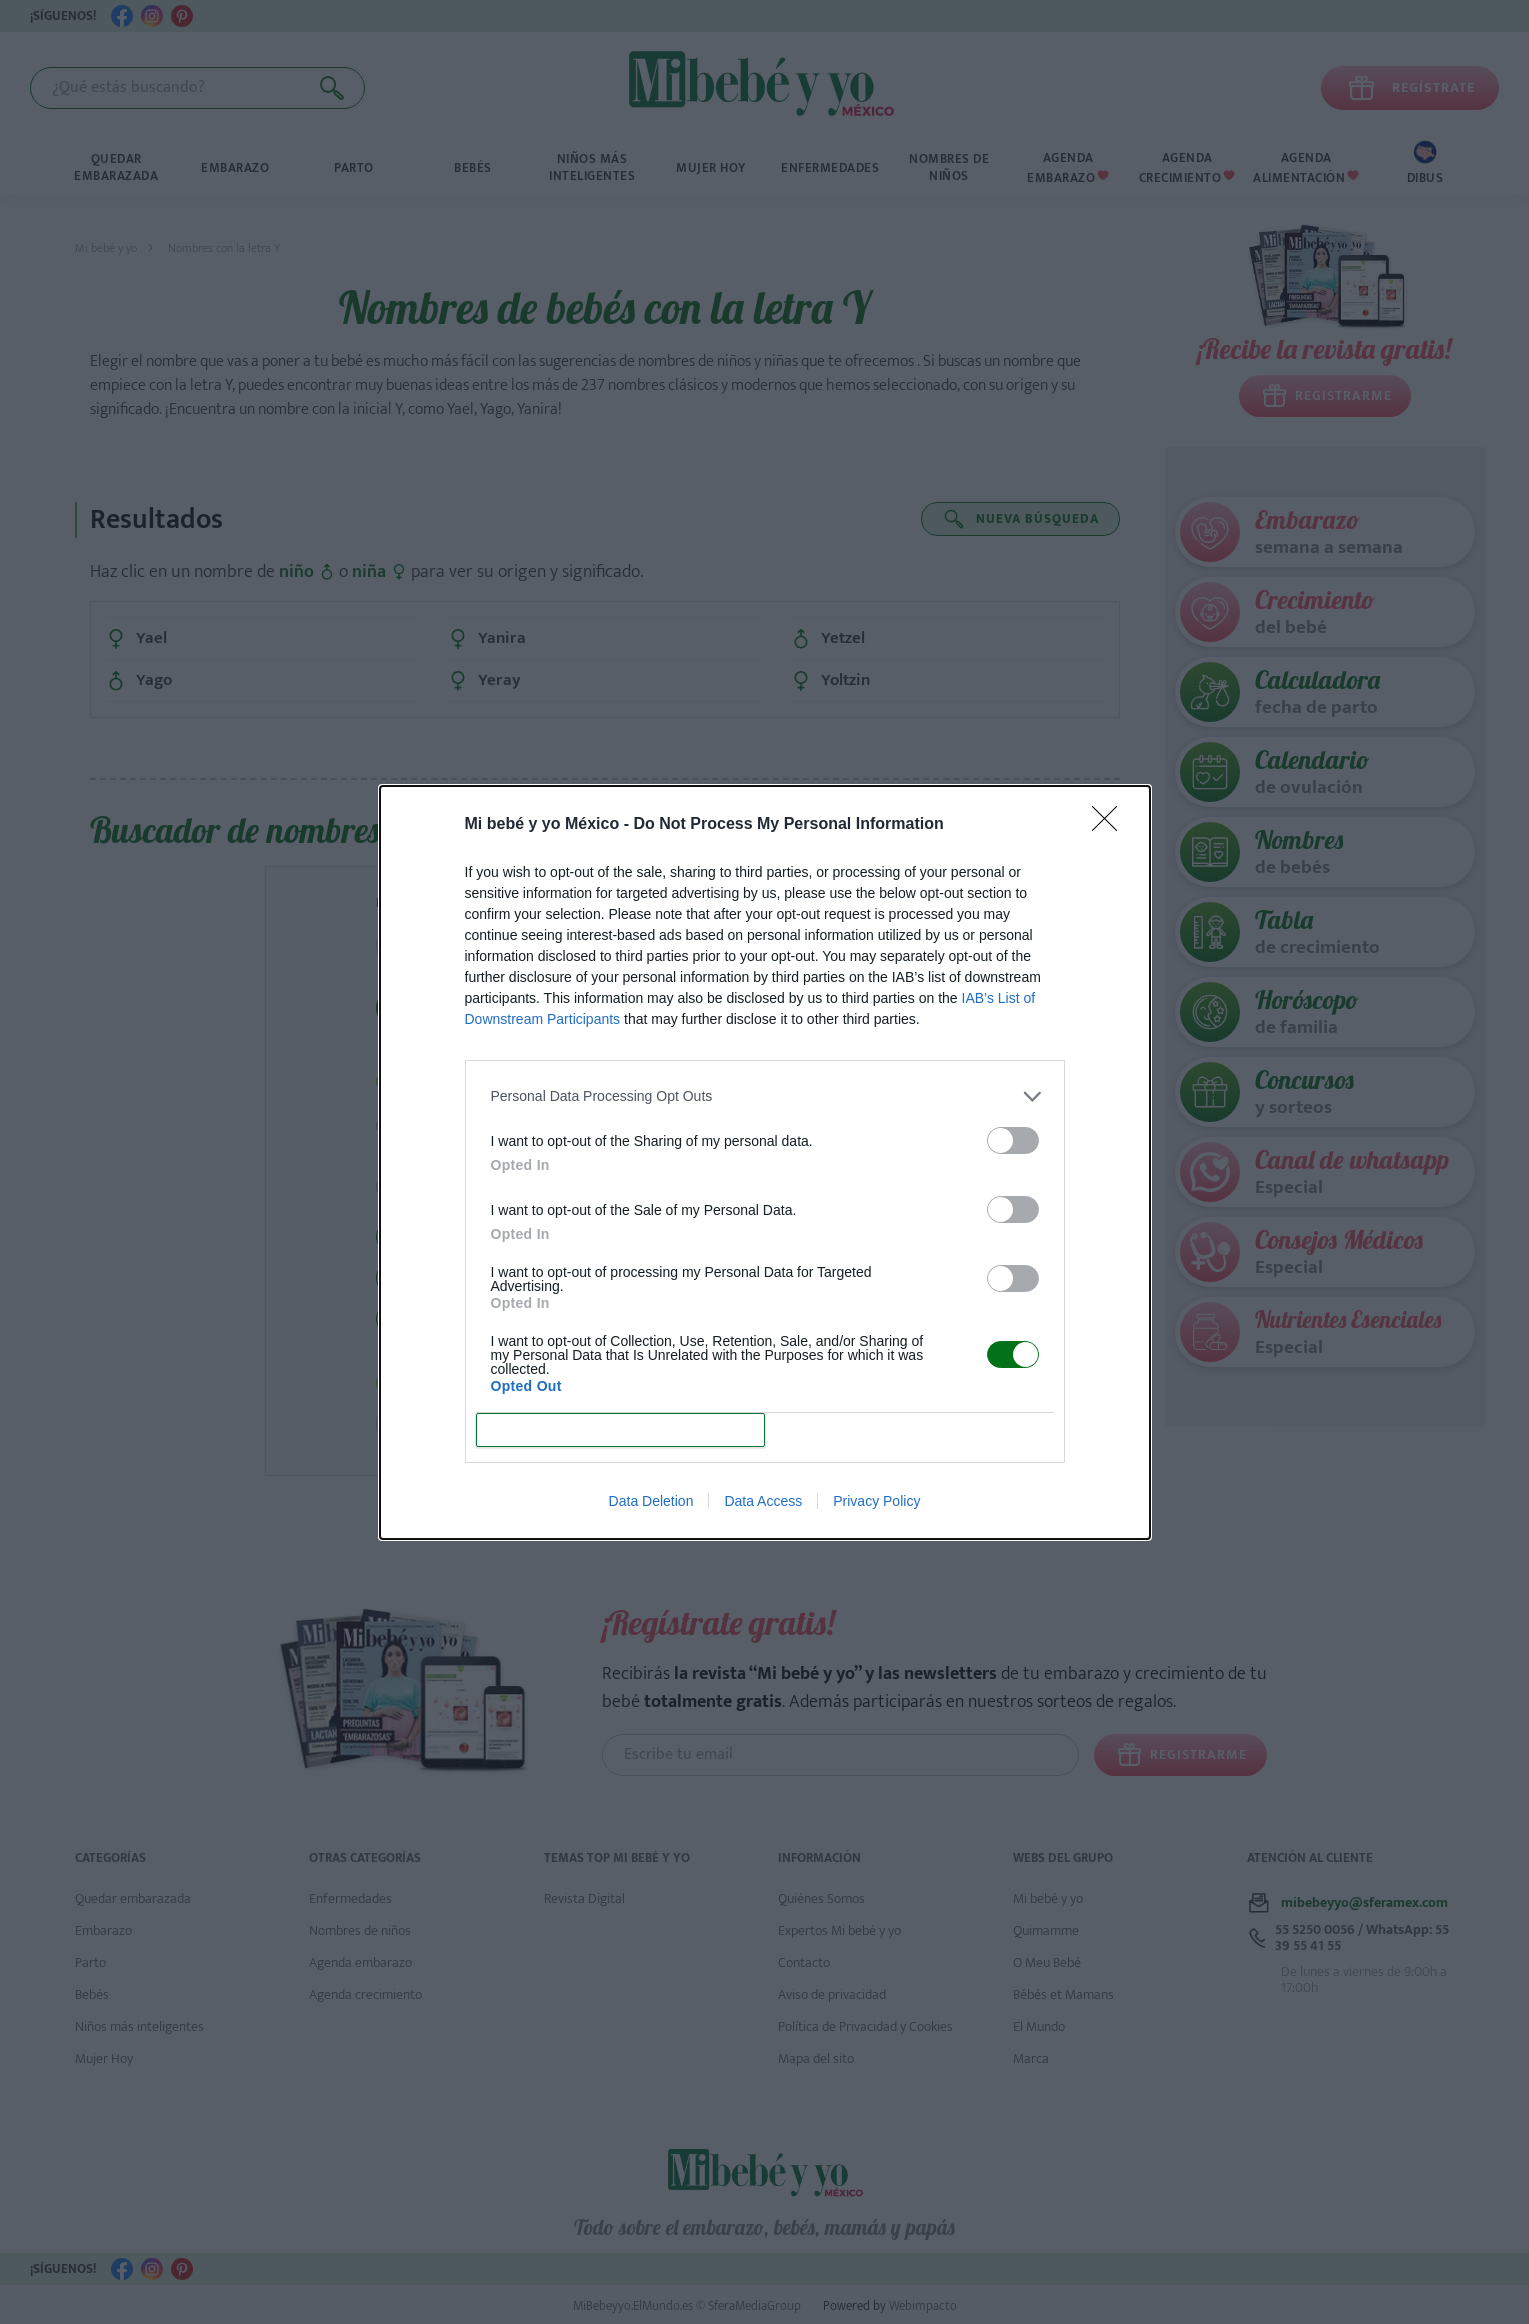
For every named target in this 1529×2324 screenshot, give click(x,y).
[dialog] (765, 1162)
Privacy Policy (876, 1501)
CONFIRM (620, 1429)
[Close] (1111, 825)
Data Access (763, 1501)
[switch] (1013, 1140)
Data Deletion (651, 1501)
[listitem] (765, 1096)
